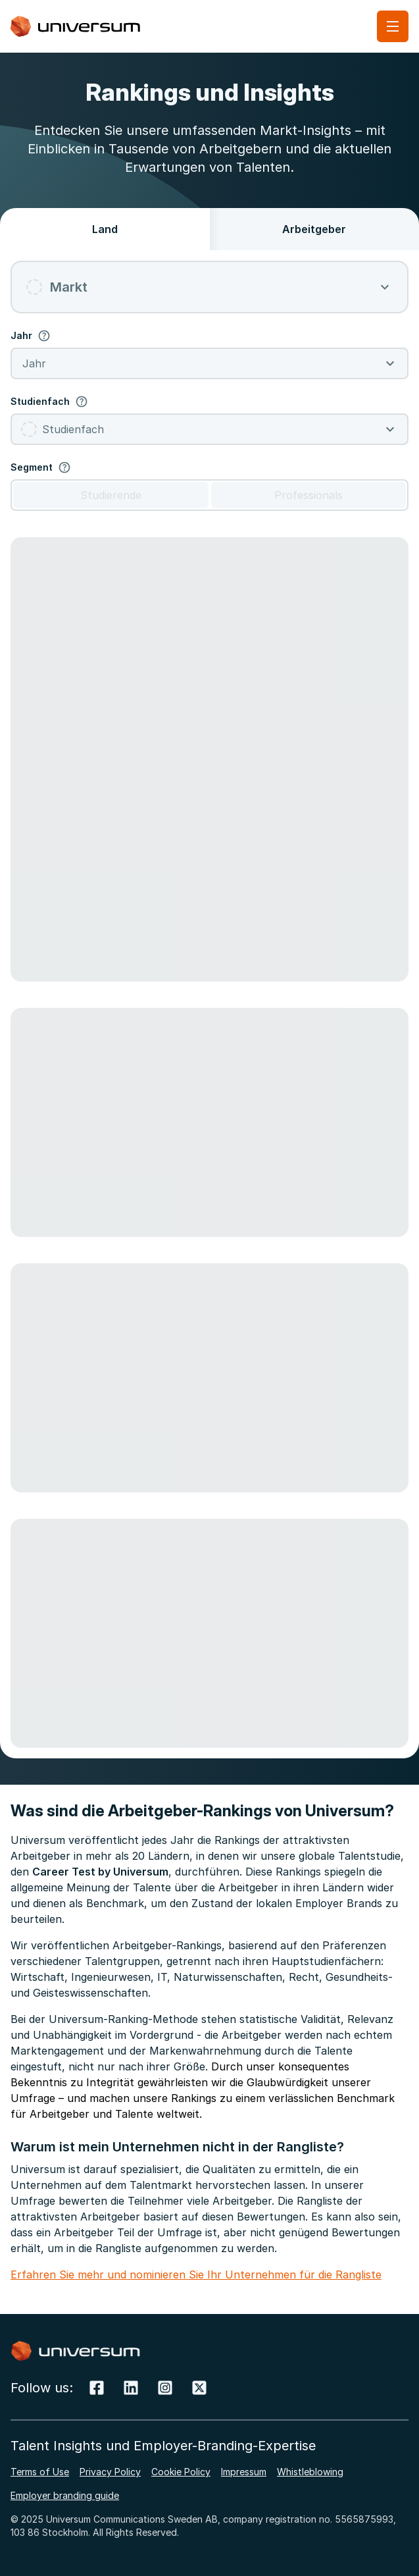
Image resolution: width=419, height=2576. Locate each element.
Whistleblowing (310, 2471)
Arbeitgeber (314, 229)
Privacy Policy (110, 2471)
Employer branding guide (65, 2495)
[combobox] (209, 287)
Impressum (243, 2471)
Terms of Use (40, 2471)
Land (105, 229)
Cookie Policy (180, 2471)
